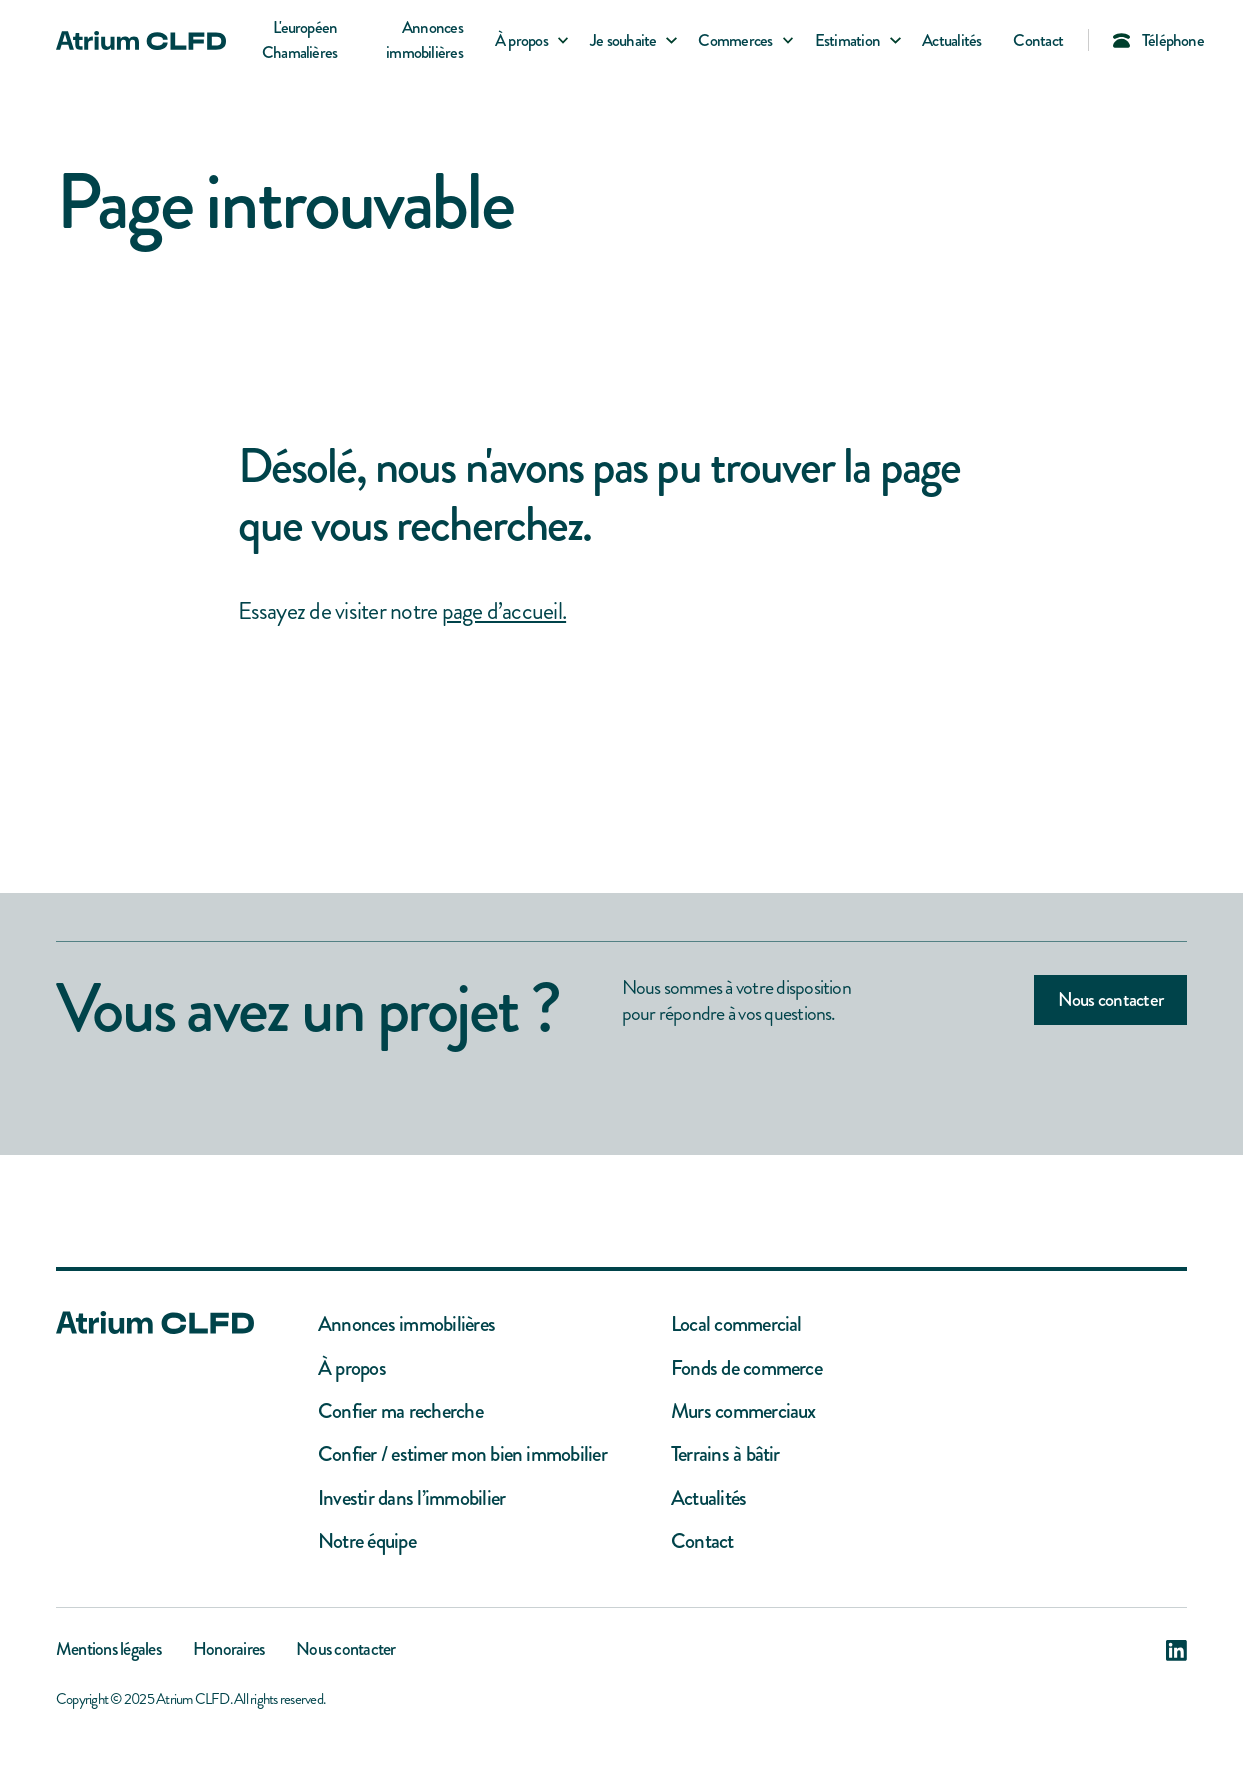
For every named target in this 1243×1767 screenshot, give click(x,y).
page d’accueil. (504, 611)
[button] (526, 40)
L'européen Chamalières (300, 40)
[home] (141, 40)
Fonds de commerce (746, 1368)
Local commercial (736, 1324)
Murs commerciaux (743, 1411)
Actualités (951, 40)
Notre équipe (367, 1541)
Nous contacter (1110, 999)
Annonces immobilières (424, 40)
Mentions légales (108, 1651)
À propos (352, 1368)
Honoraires (228, 1651)
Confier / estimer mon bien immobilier (462, 1454)
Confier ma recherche (400, 1411)
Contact (1038, 40)
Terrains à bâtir (725, 1454)
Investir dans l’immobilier (411, 1498)
